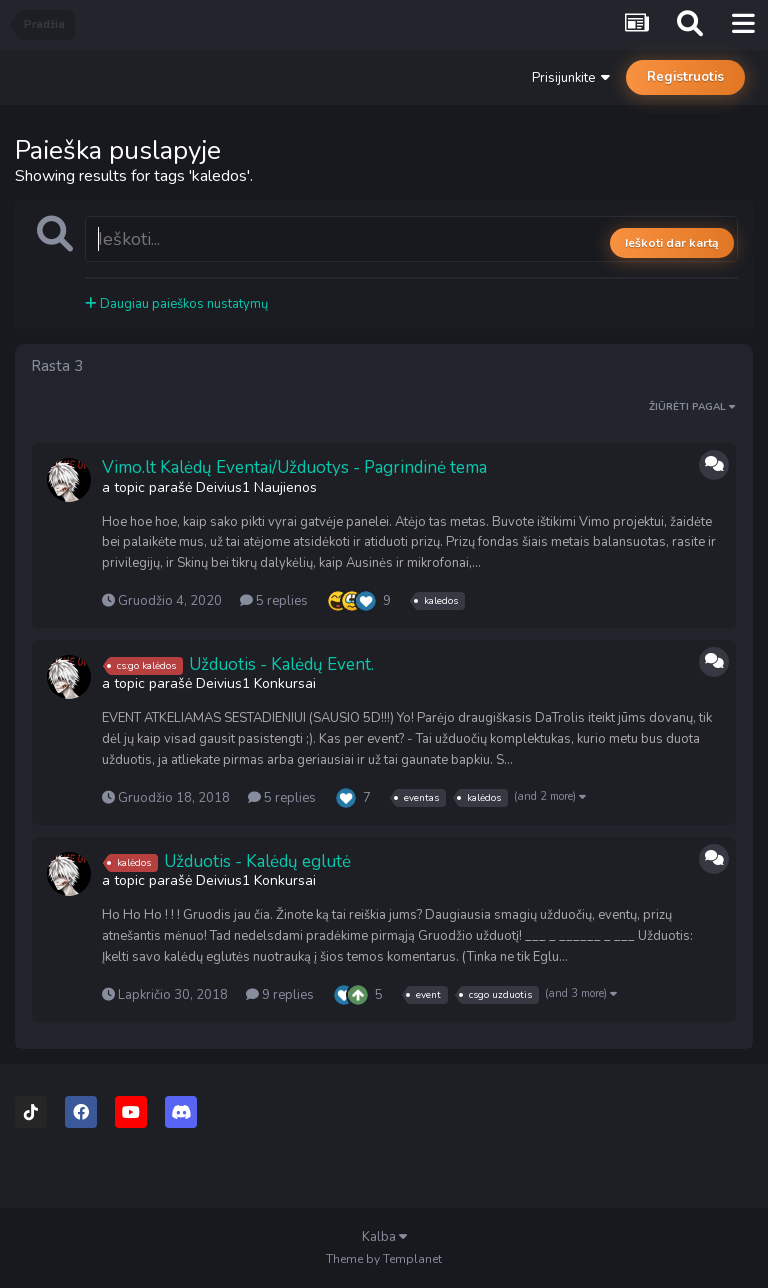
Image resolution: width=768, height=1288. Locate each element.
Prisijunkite (571, 78)
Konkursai (285, 683)
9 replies (280, 995)
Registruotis (685, 77)
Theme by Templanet (384, 1259)
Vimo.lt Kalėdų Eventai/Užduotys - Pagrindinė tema (294, 467)
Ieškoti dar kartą (672, 243)
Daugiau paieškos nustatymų (176, 304)
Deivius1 (223, 487)
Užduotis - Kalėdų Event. (281, 664)
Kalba (384, 1237)
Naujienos (285, 487)
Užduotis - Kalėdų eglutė (257, 861)
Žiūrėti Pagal (692, 407)
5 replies (274, 601)
